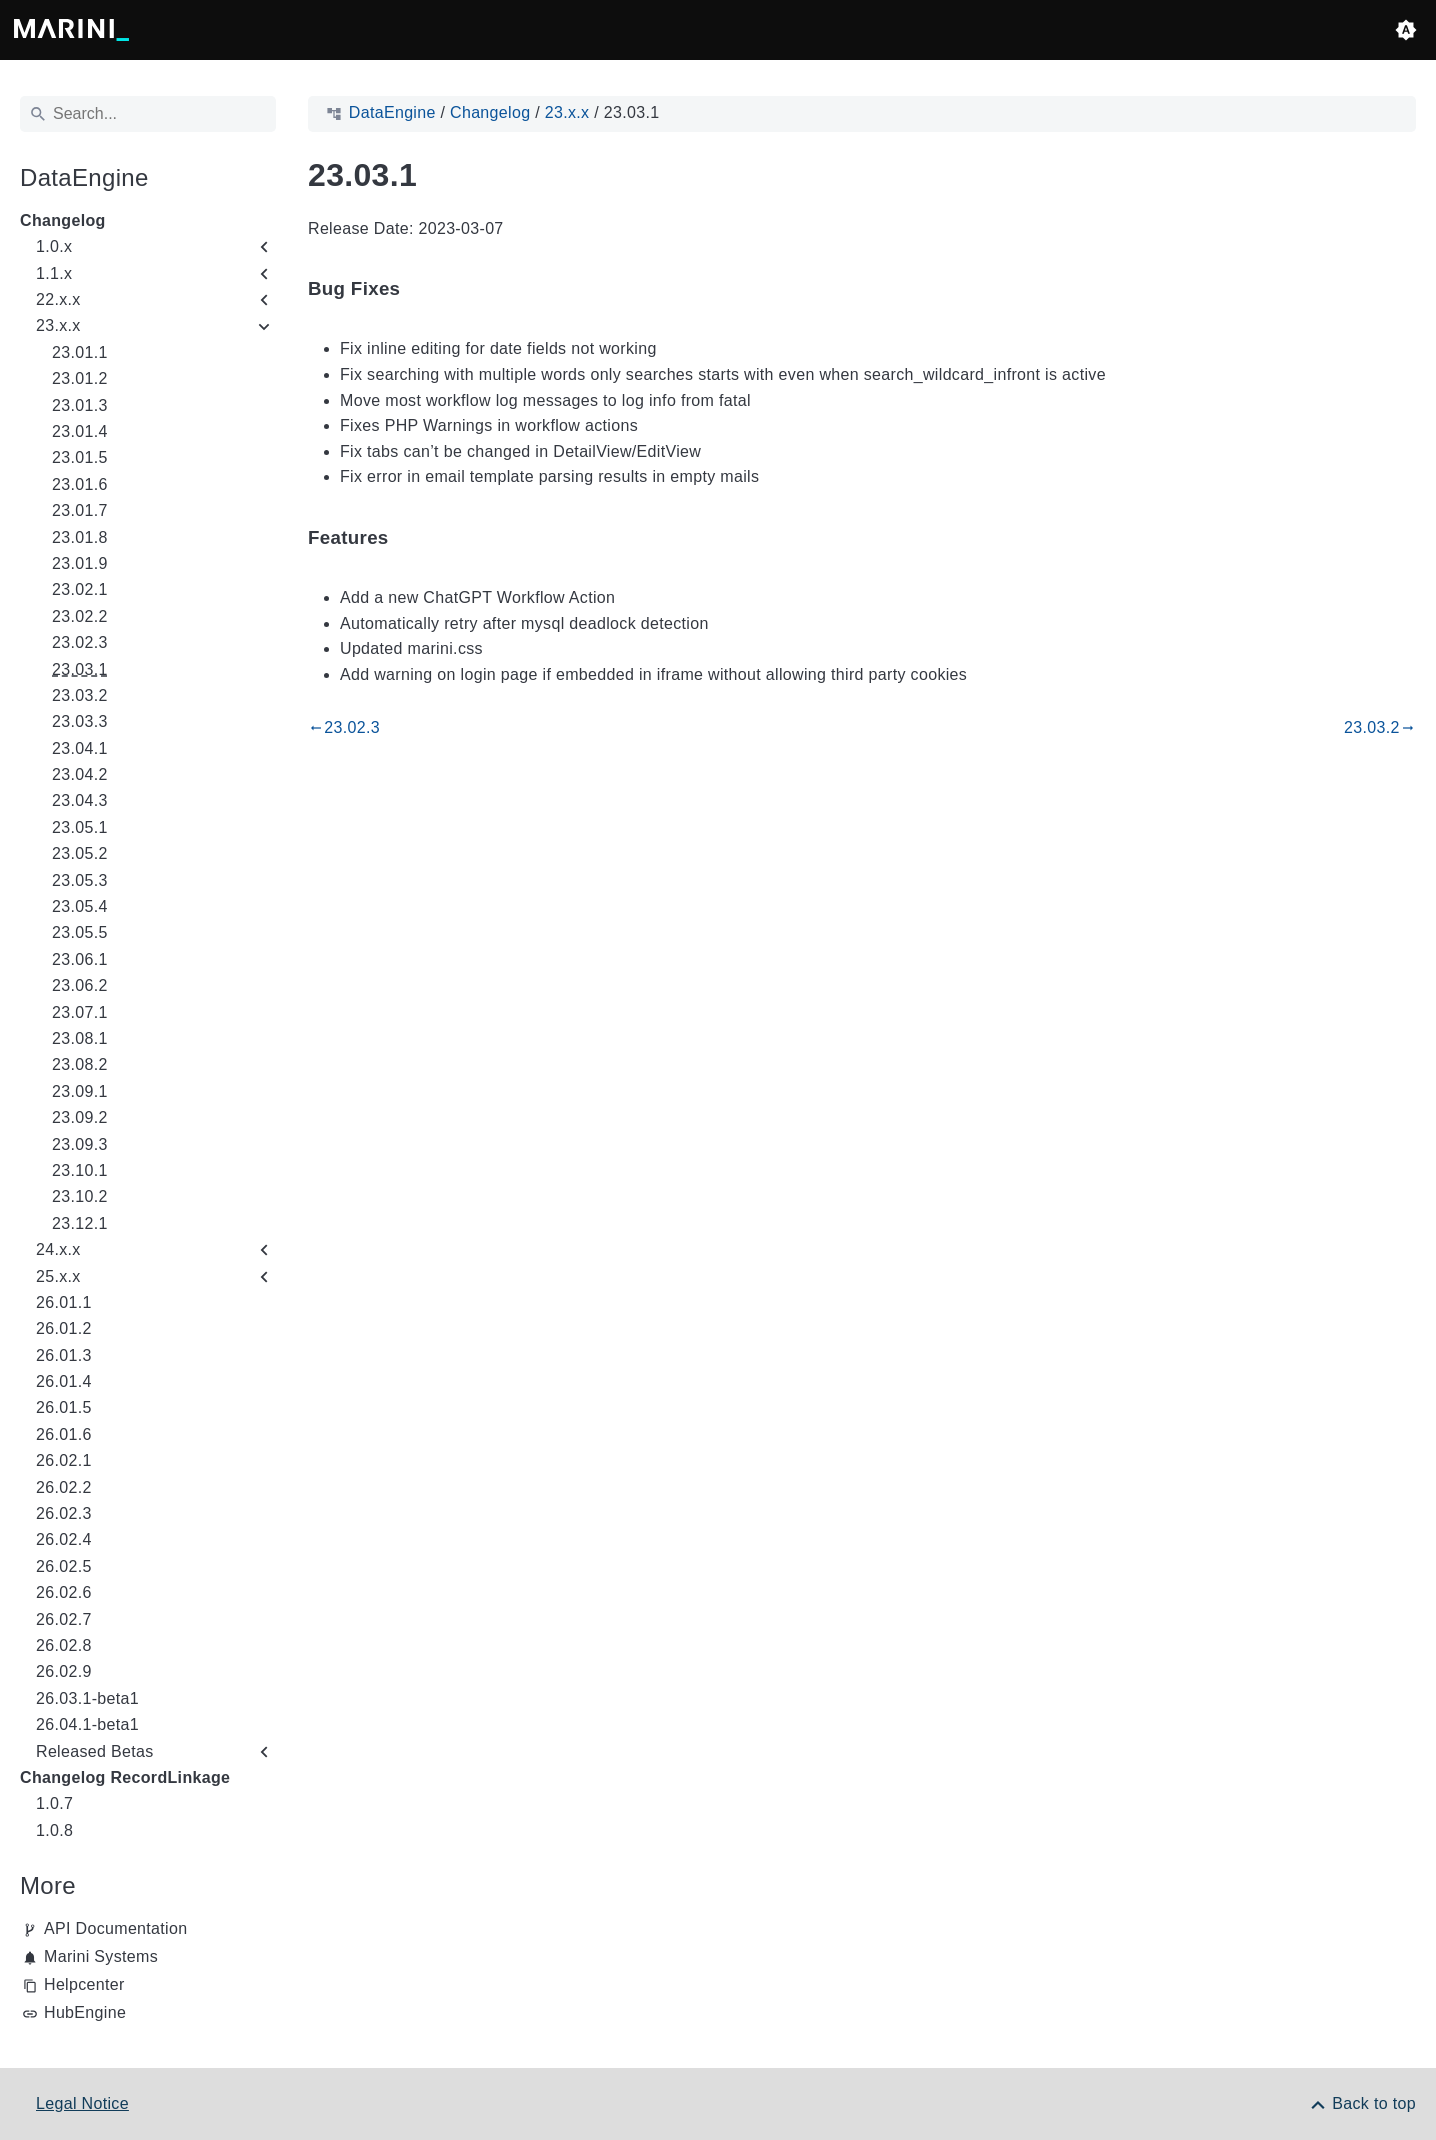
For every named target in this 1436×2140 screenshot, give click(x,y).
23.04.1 (80, 748)
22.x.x (58, 299)
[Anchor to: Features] (412, 537)
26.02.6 (64, 1592)
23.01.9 (80, 563)
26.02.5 (64, 1566)
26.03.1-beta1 (87, 1698)
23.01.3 (80, 405)
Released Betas (95, 1751)
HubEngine (85, 2012)
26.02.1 (64, 1460)
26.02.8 (64, 1645)
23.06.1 (80, 959)
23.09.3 (80, 1144)
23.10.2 (80, 1196)
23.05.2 (80, 853)
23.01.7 (80, 510)
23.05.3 (80, 880)
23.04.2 (80, 774)
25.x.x (58, 1276)
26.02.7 (64, 1619)
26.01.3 (64, 1355)
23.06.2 (80, 985)
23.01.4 (80, 431)
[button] (1406, 30)
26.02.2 (64, 1487)
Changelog (63, 220)
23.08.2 (80, 1064)
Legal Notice (82, 2103)
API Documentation (115, 1928)
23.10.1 (80, 1170)
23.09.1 (80, 1091)
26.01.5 (64, 1407)
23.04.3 (80, 800)
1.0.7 (54, 1803)
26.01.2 (64, 1328)
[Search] (148, 114)
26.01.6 (64, 1434)
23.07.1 (80, 1012)
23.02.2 (80, 616)
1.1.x (54, 273)
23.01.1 (80, 352)
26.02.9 (64, 1671)
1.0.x (54, 246)
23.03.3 (80, 721)
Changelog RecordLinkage (125, 1777)
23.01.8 (80, 537)
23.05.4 (80, 906)
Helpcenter (84, 1984)
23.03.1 (80, 669)
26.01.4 (64, 1381)
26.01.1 (64, 1302)
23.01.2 (80, 378)
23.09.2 (80, 1117)
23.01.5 (80, 457)
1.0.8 (54, 1830)
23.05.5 (80, 932)
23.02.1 (80, 589)
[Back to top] (1362, 2103)
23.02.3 (80, 642)
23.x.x (58, 325)
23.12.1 (80, 1223)
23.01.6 (80, 484)
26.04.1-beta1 (87, 1724)
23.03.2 (80, 695)
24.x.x (58, 1249)
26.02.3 (64, 1513)
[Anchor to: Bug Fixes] (423, 289)
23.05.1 (80, 827)
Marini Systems (101, 1956)
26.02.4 (64, 1539)
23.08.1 (80, 1038)
